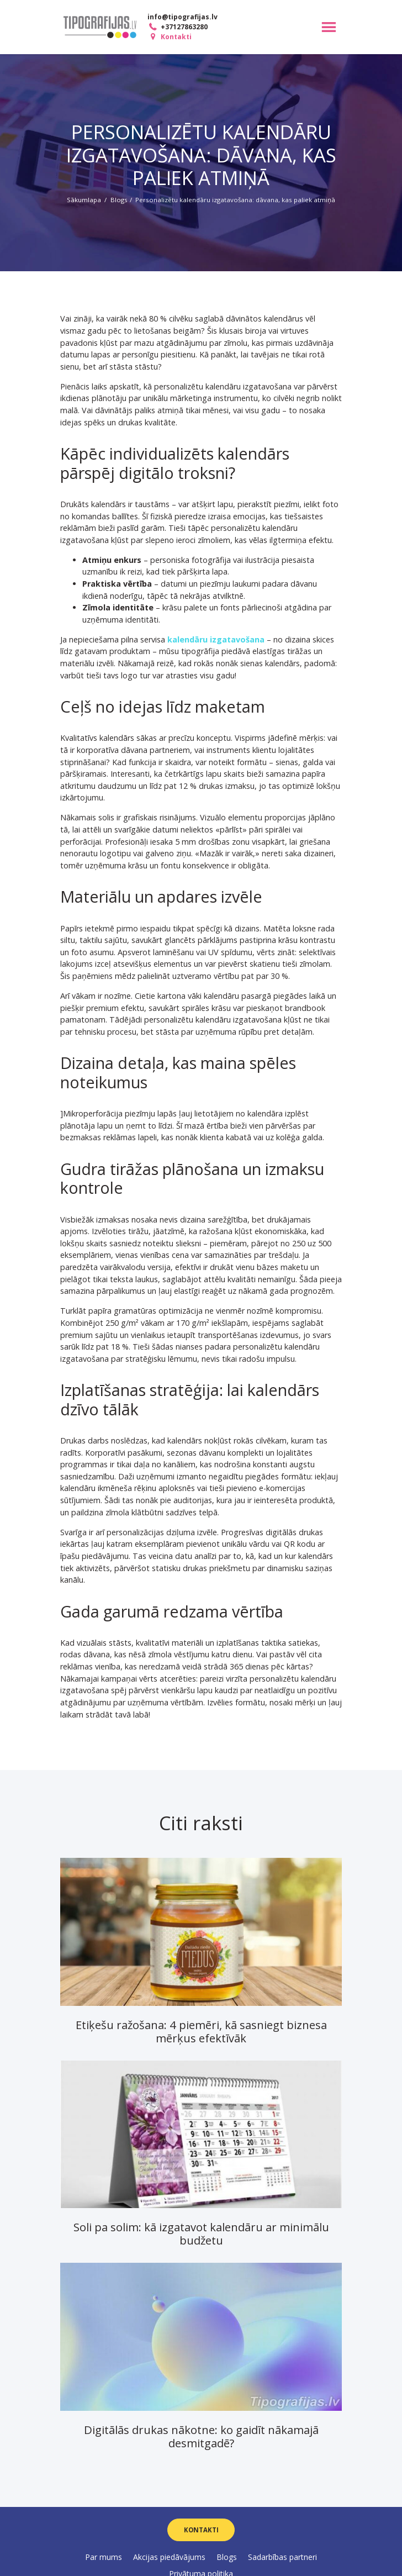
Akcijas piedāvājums (169, 2557)
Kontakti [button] (201, 2530)
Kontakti (169, 36)
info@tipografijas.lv (182, 17)
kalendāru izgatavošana (216, 639)
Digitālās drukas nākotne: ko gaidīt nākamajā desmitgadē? (201, 2436)
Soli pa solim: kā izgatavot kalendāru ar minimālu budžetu (201, 2233)
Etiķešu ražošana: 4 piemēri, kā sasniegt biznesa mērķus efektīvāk (201, 2031)
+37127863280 (177, 26)
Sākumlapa (84, 200)
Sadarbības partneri (282, 2557)
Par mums (103, 2557)
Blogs (119, 200)
